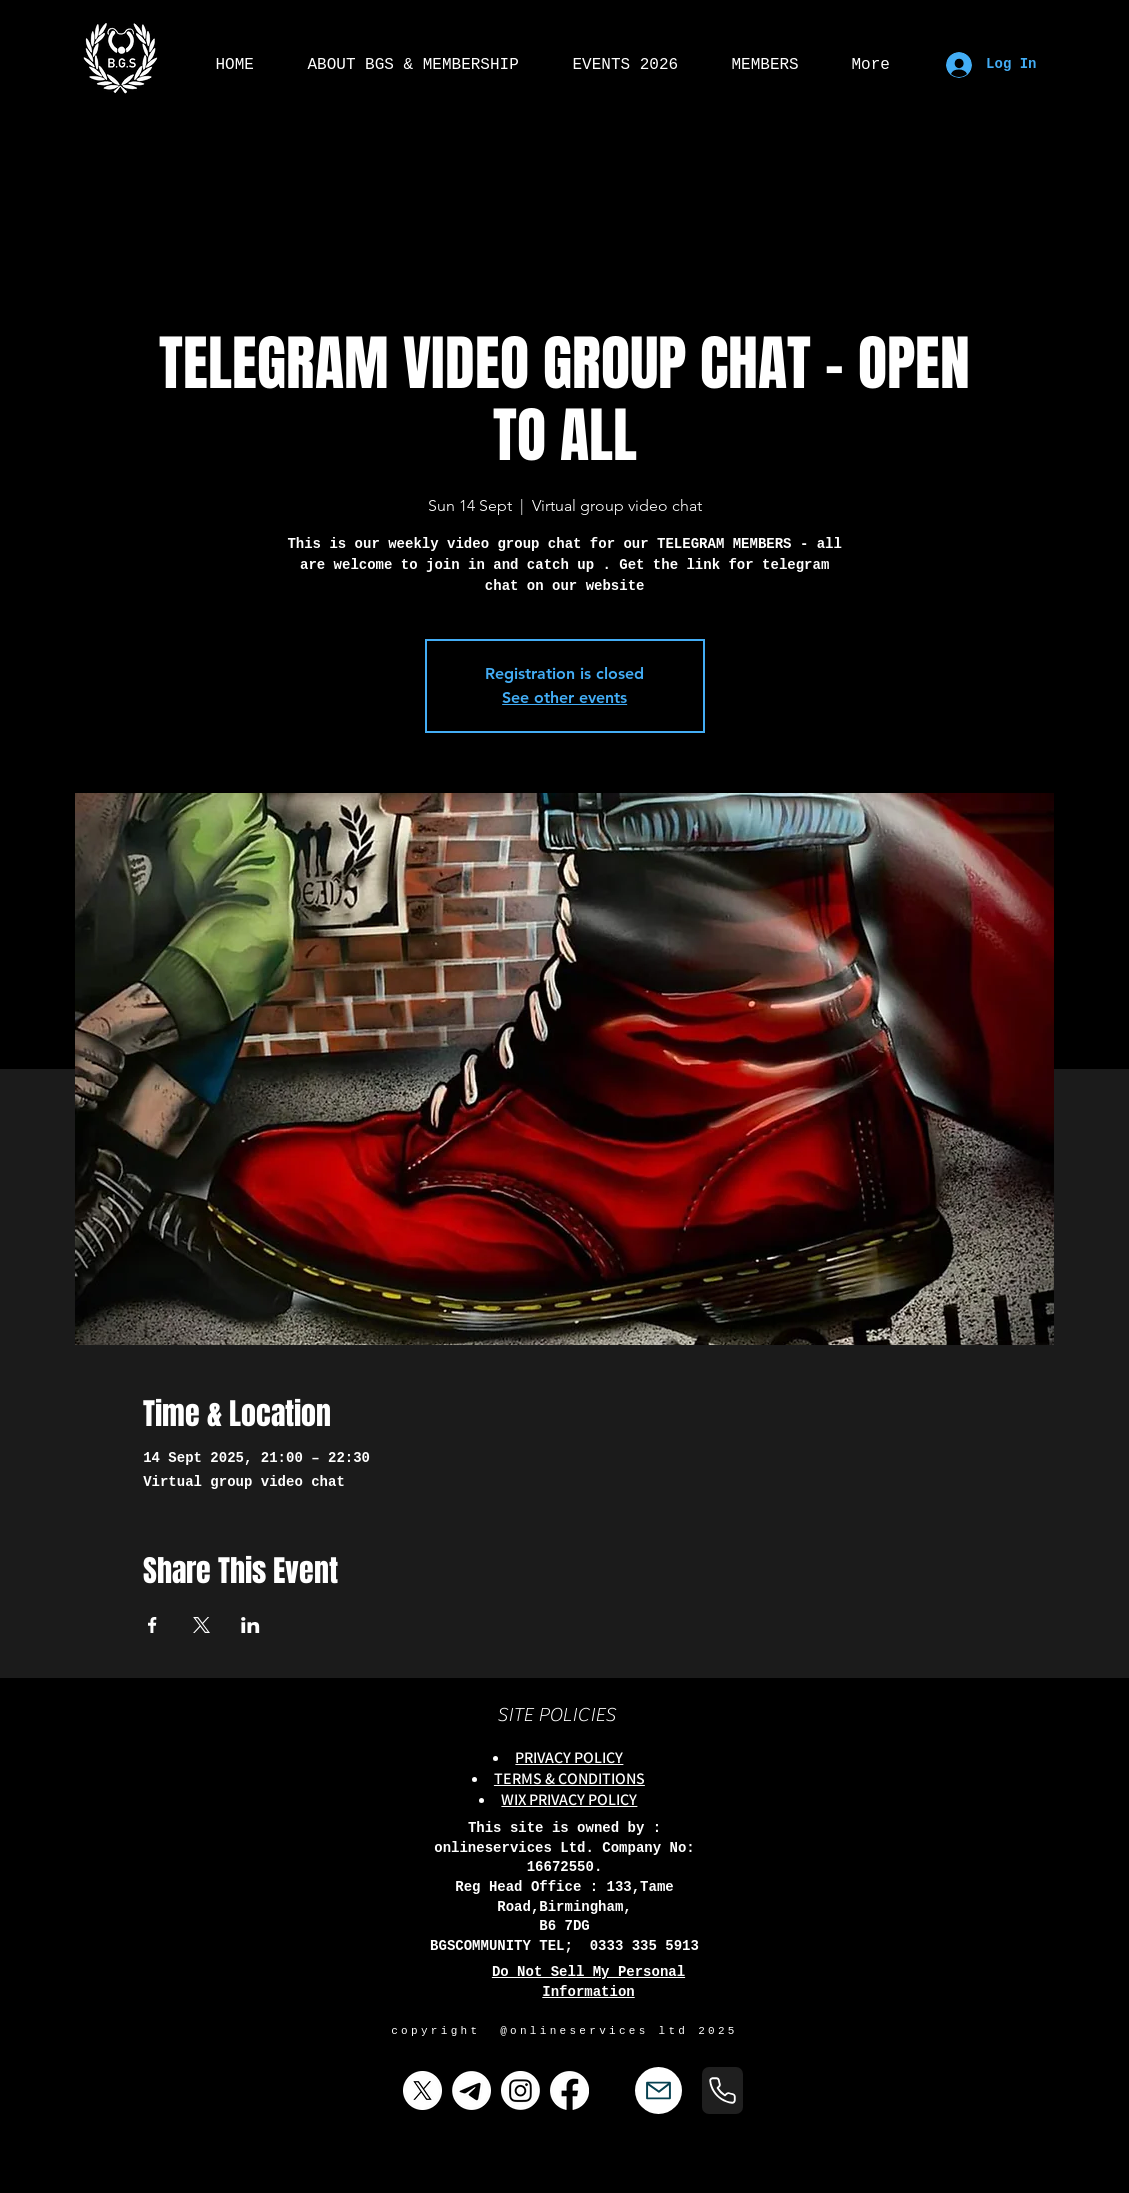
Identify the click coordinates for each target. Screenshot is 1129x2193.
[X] (422, 2090)
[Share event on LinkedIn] (250, 1625)
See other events (564, 697)
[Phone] (722, 2090)
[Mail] (658, 2090)
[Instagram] (520, 2090)
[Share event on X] (201, 1625)
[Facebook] (569, 2090)
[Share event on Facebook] (152, 1625)
